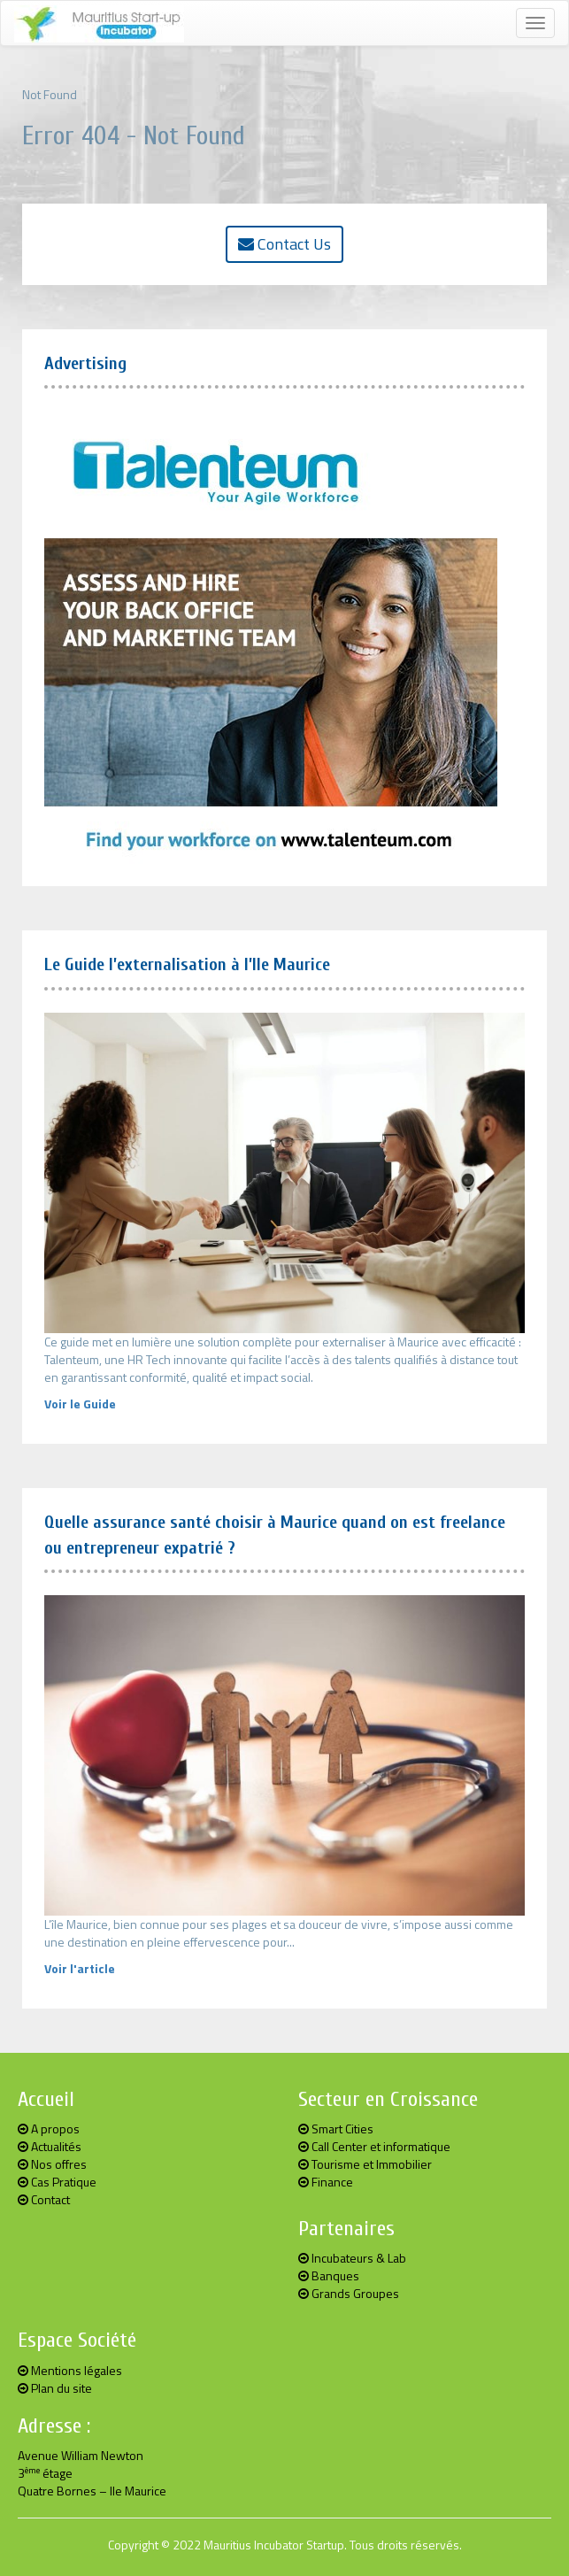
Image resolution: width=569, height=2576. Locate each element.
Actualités (49, 2146)
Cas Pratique (57, 2181)
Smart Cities (335, 2128)
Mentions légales (70, 2370)
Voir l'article (79, 1968)
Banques (328, 2275)
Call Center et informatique (374, 2146)
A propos (49, 2128)
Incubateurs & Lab (352, 2257)
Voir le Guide (80, 1403)
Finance (325, 2181)
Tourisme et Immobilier (365, 2164)
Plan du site (55, 2388)
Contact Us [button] (284, 244)
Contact (44, 2199)
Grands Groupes (348, 2293)
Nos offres (52, 2164)
